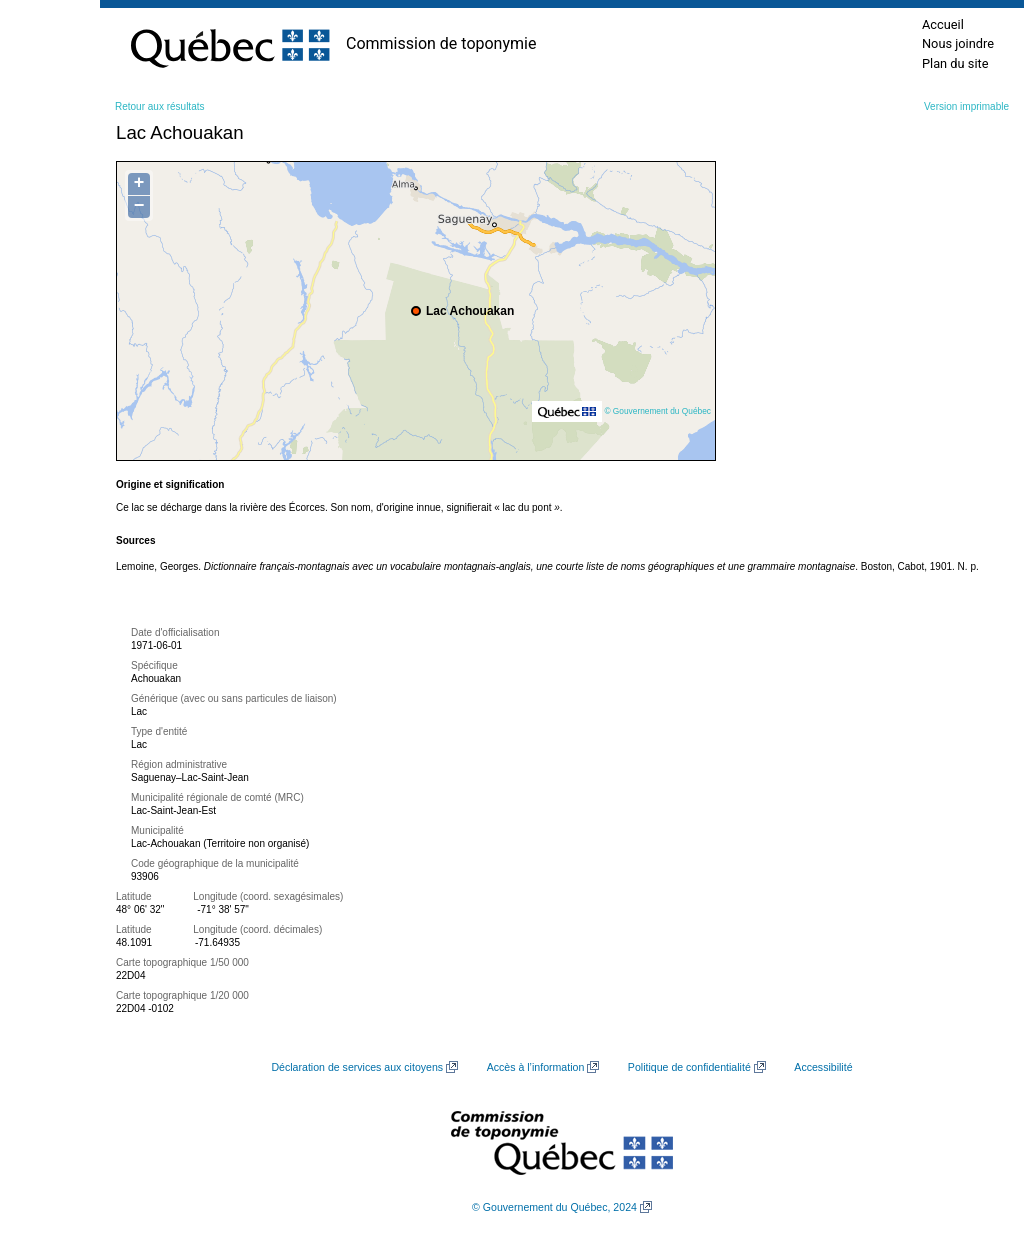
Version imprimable (966, 106)
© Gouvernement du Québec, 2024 (554, 1207)
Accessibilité (823, 1067)
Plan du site (955, 63)
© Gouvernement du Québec (657, 411)
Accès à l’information (536, 1067)
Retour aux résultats (160, 106)
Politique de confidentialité (689, 1067)
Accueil (943, 24)
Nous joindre (958, 43)
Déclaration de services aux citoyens (357, 1067)
